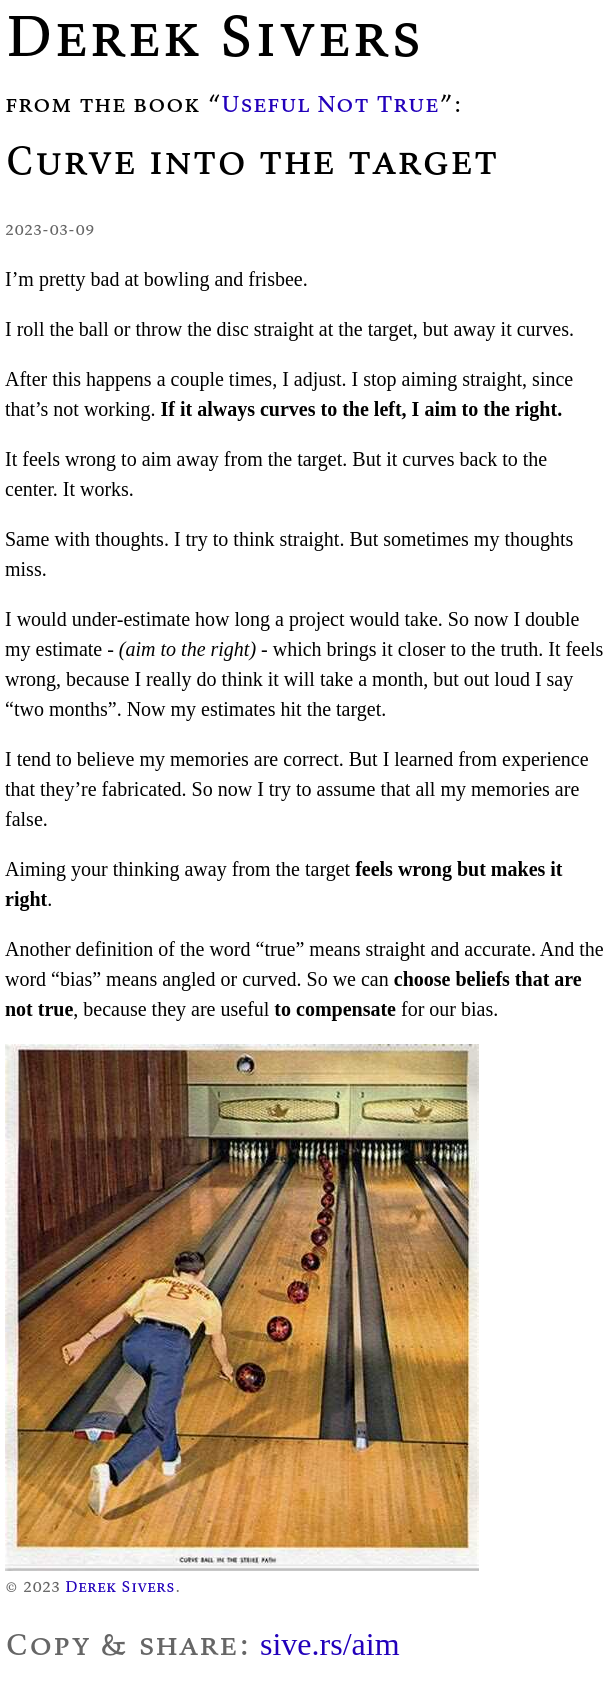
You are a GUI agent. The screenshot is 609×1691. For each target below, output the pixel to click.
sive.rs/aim (330, 1644)
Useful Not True (330, 103)
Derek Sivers (120, 1586)
